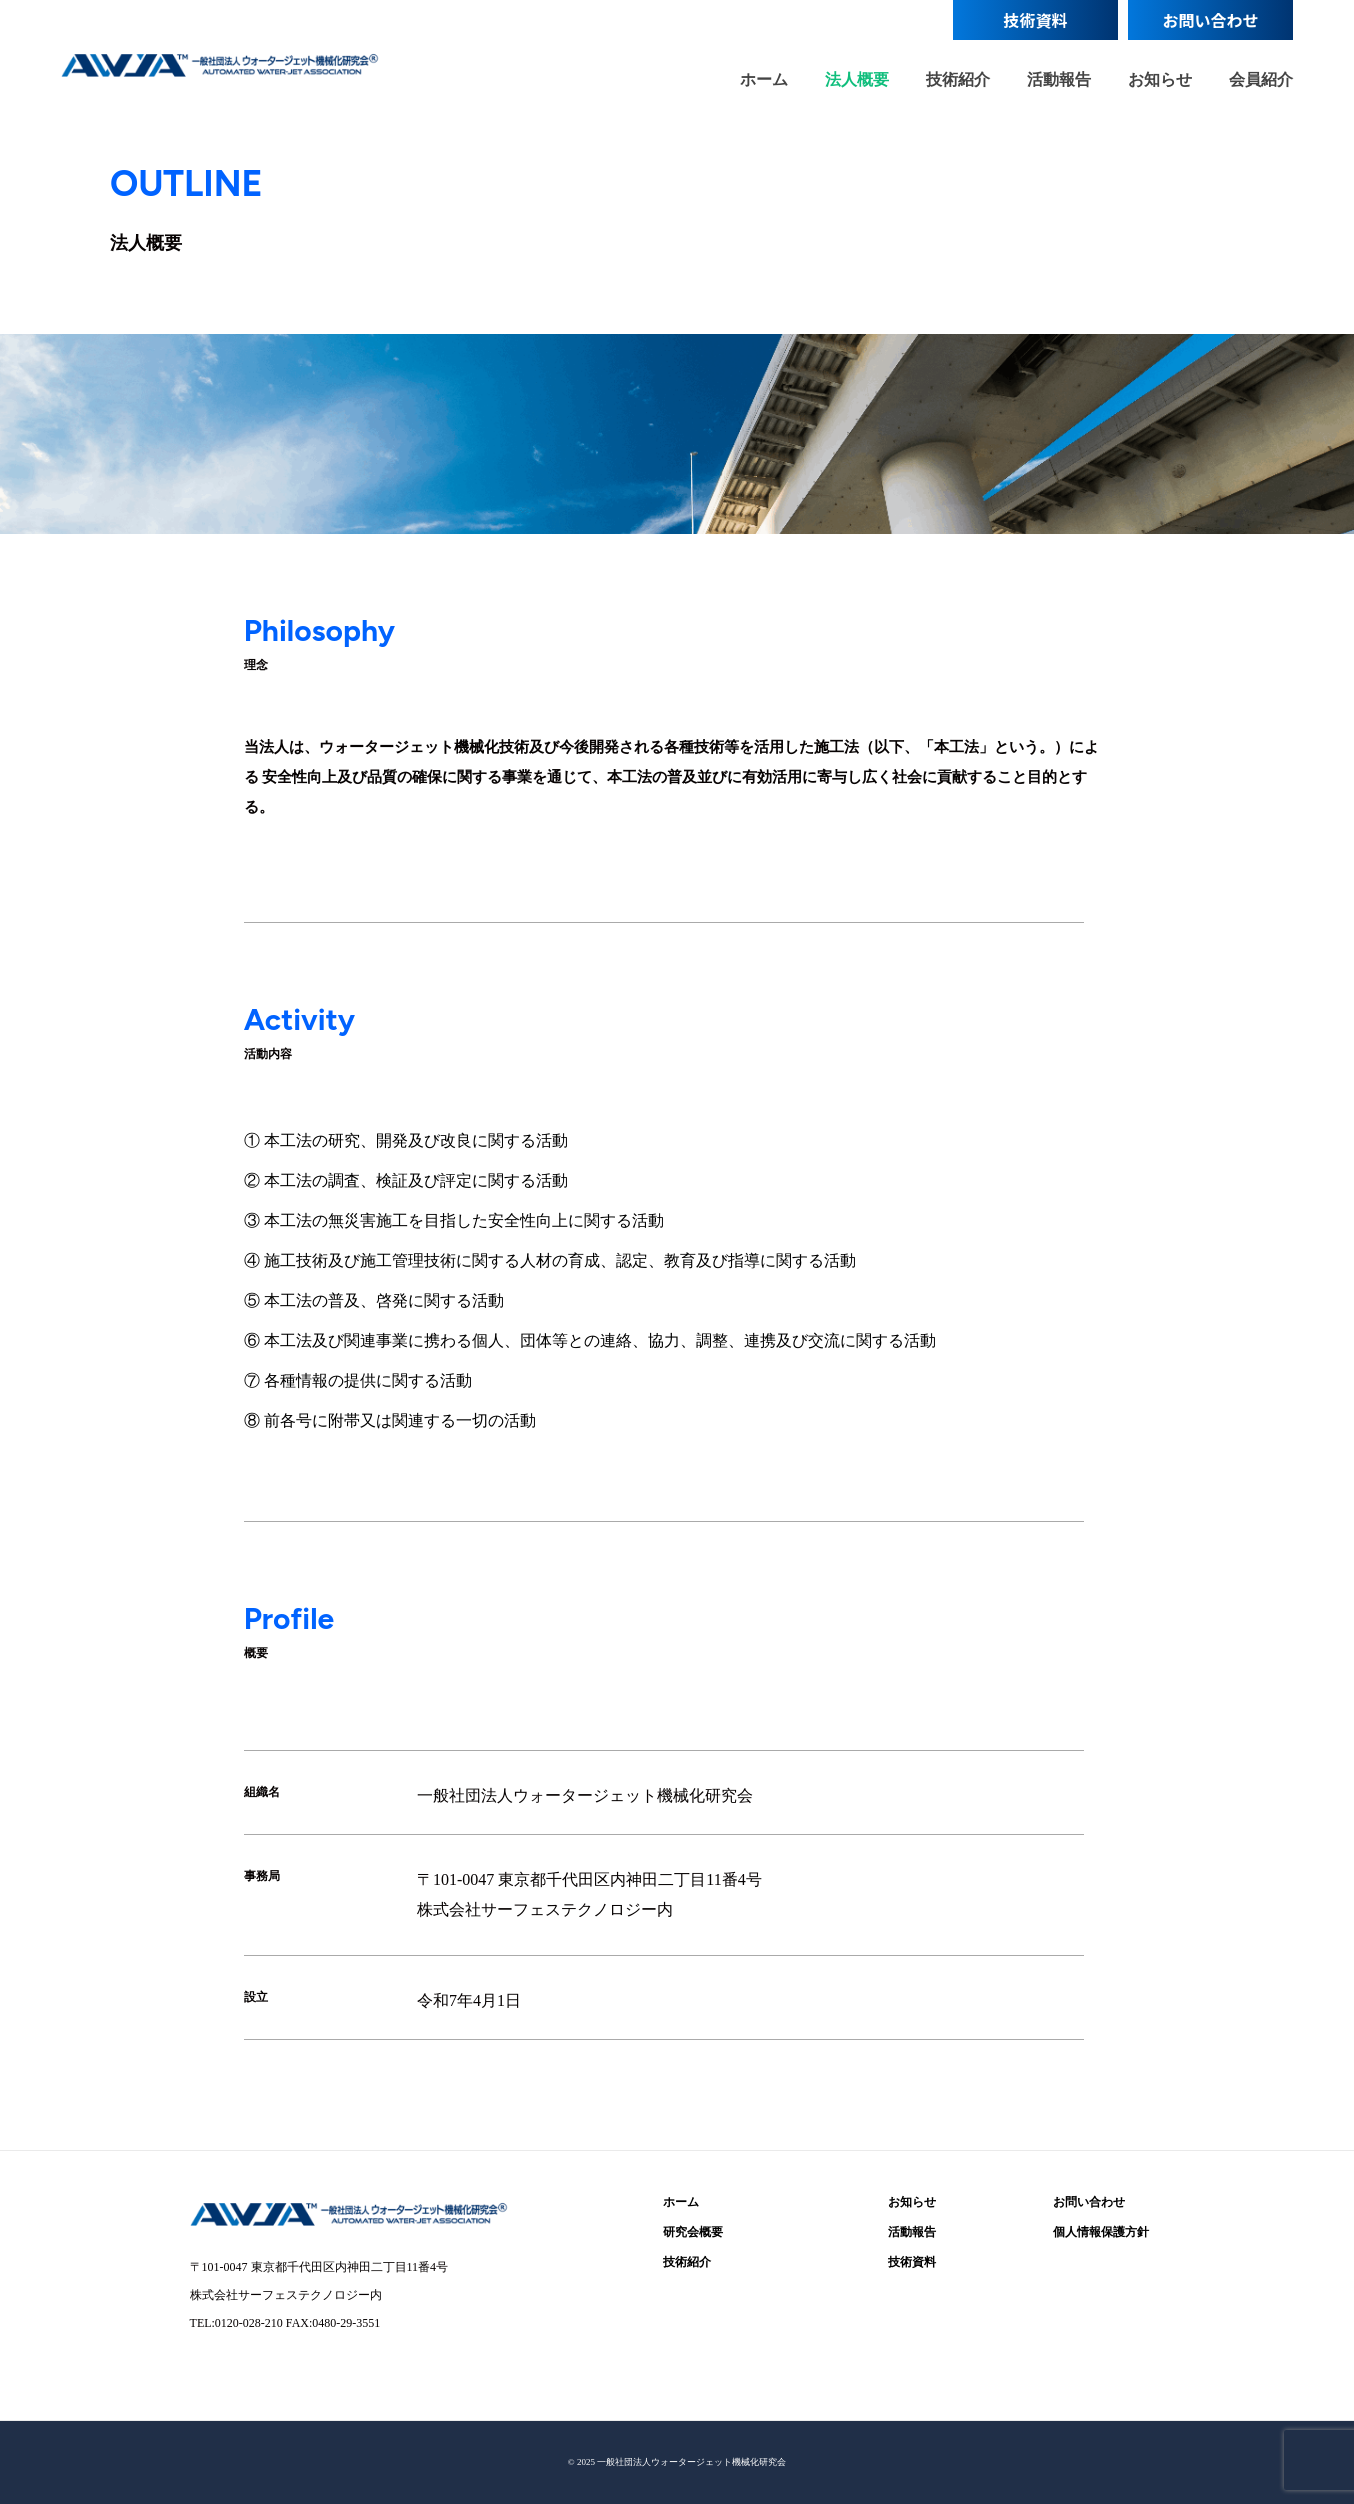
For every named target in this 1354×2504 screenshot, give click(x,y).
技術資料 (1036, 20)
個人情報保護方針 (1101, 2231)
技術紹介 (958, 78)
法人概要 (857, 78)
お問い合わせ (1211, 20)
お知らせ (1160, 78)
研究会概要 (693, 2231)
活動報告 (1059, 78)
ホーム (764, 78)
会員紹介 (1261, 78)
